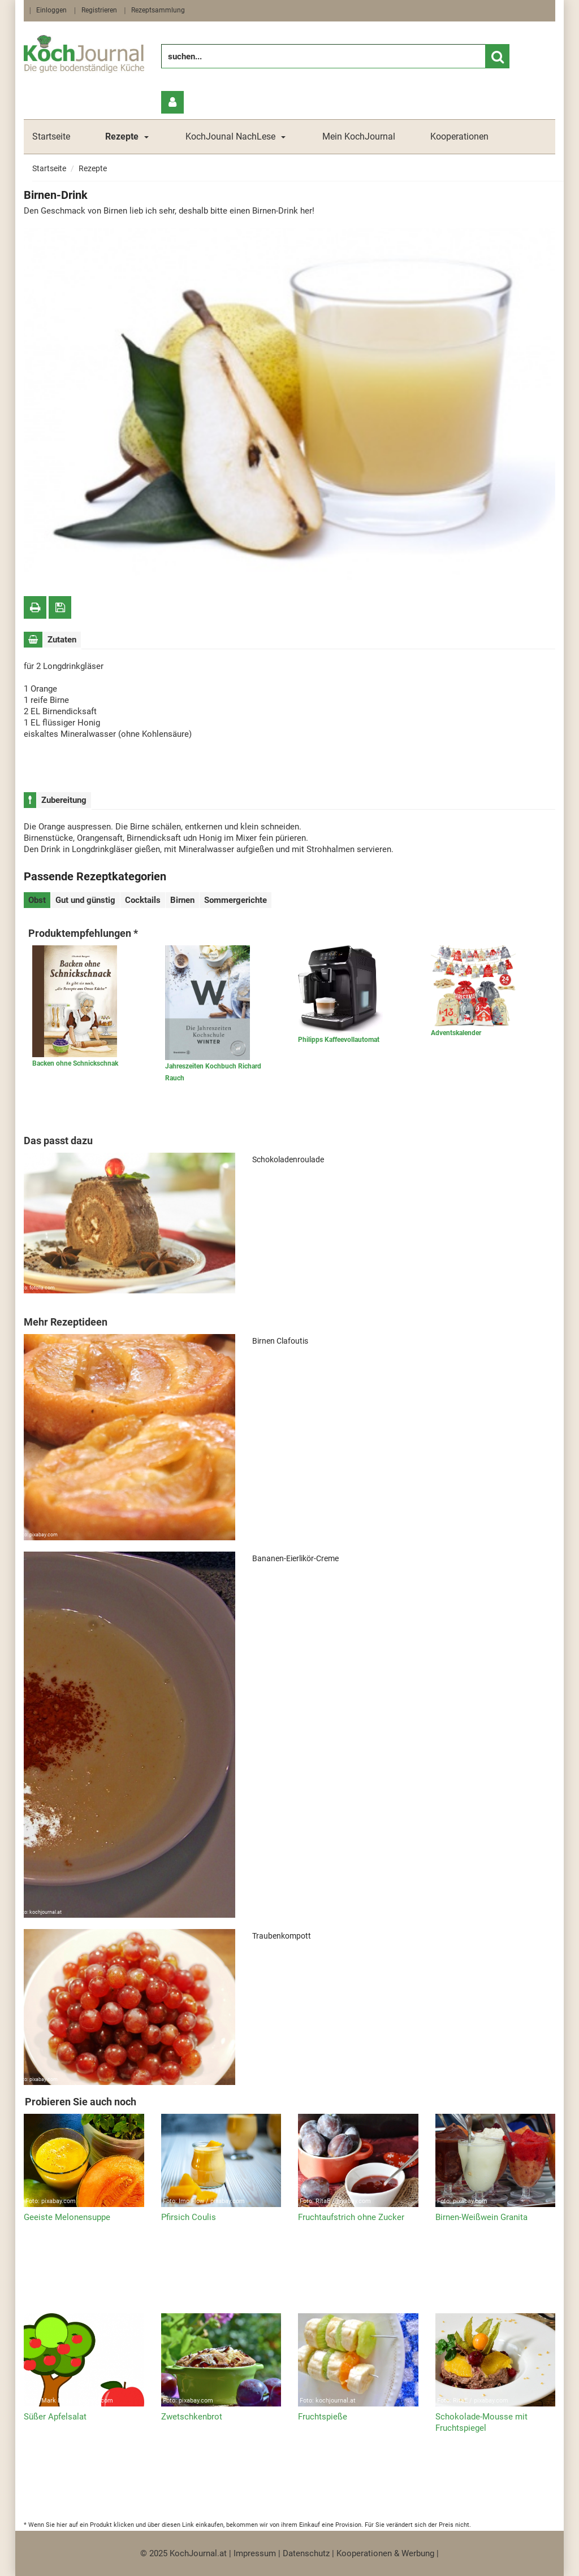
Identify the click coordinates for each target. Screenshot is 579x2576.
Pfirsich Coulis (188, 2217)
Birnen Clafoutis (280, 1340)
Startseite (51, 136)
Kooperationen (459, 136)
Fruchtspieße (322, 2417)
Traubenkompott (281, 1935)
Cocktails (143, 900)
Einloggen (51, 10)
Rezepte (93, 168)
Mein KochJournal (358, 136)
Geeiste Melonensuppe (67, 2217)
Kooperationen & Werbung (385, 2553)
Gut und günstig (85, 900)
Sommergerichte (235, 900)
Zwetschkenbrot (191, 2417)
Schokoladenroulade (288, 1159)
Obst (37, 900)
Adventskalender (456, 1033)
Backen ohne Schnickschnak (75, 1063)
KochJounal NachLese (230, 136)
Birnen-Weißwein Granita (481, 2217)
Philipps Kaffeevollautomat (338, 1040)
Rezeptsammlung (158, 10)
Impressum (255, 2553)
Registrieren (99, 10)
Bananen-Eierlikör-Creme (295, 1558)
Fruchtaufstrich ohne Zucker (351, 2217)
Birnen (182, 900)
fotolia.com (92, 574)
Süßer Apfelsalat (55, 2417)
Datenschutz (306, 2553)
